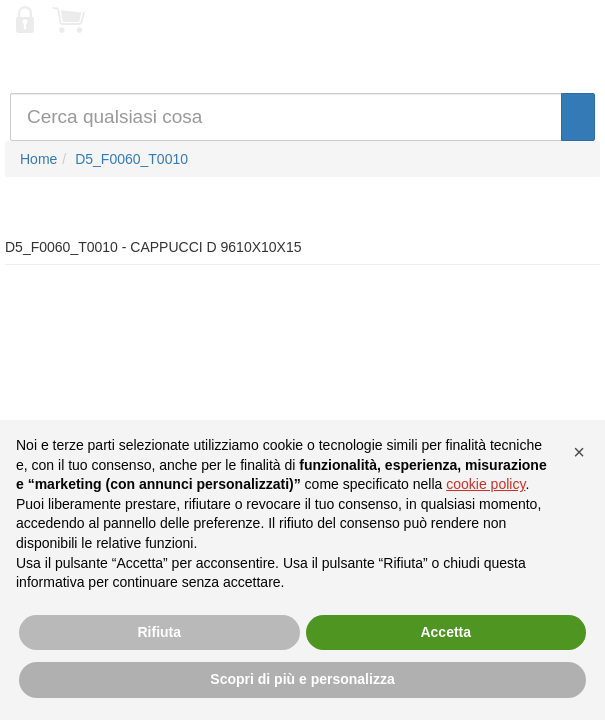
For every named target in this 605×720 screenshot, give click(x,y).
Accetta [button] (445, 632)
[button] (579, 452)
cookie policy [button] (485, 484)
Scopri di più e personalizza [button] (302, 679)
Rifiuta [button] (159, 632)
